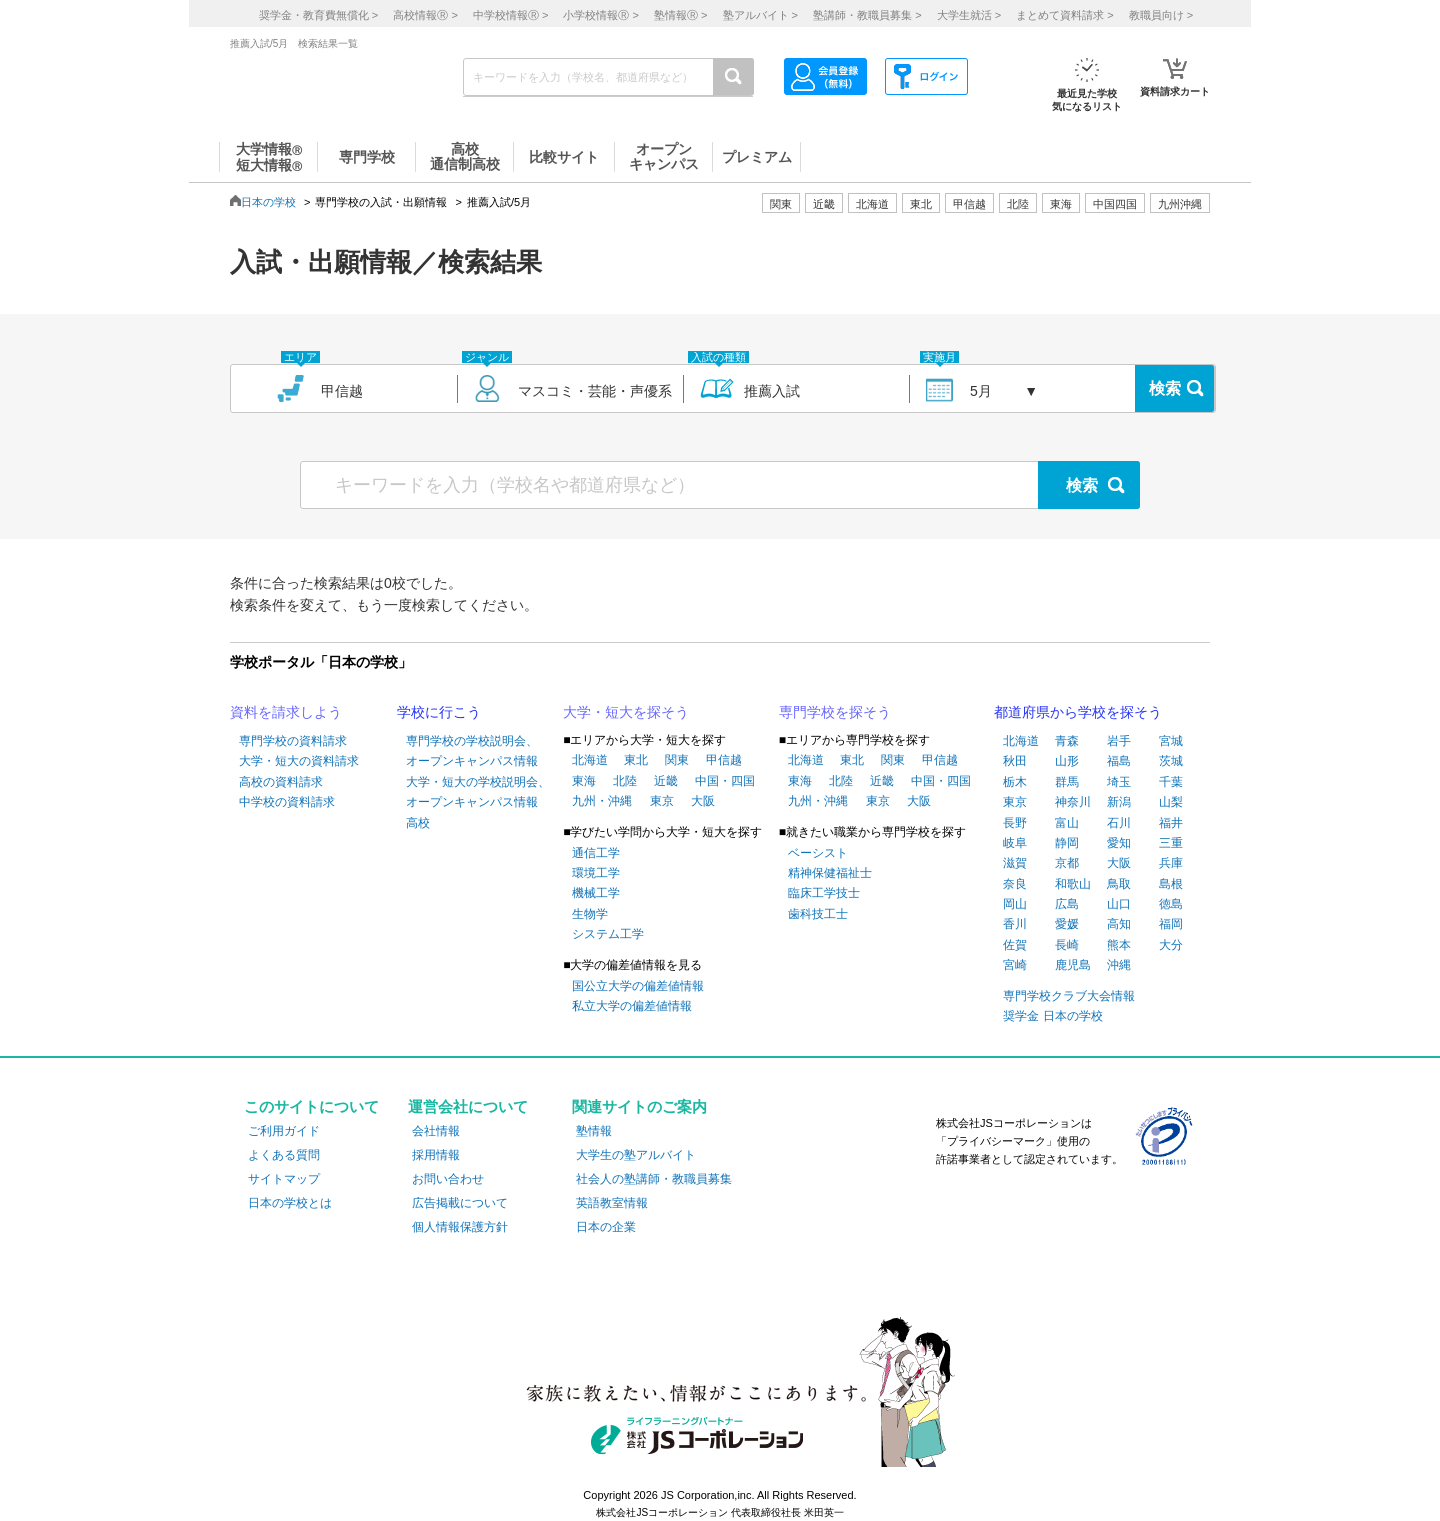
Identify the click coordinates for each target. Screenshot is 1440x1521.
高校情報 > (425, 15)
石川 (1119, 823)
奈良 (1015, 884)
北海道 (872, 204)
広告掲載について (460, 1203)
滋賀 (1015, 863)
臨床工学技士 (824, 893)
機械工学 (596, 893)
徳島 (1171, 904)
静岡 (1067, 843)
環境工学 (596, 873)
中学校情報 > (510, 15)
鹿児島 (1073, 965)
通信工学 (596, 853)
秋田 (1015, 761)
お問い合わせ (448, 1179)
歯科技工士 (818, 914)
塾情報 (594, 1131)
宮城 (1171, 741)
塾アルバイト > (760, 15)
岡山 (1015, 904)
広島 (1067, 904)
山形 (1067, 761)
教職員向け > (1161, 15)
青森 (1067, 741)
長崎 (1067, 945)
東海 (584, 781)
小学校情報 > (600, 15)
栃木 (1015, 782)
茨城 (1171, 761)
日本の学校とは (290, 1203)
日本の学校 (268, 202)
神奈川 (1073, 802)
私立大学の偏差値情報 (632, 1006)
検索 (1165, 388)
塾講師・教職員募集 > (867, 15)
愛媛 (1067, 924)
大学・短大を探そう (626, 712)
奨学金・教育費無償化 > (318, 15)
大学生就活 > (969, 15)
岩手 (1119, 741)
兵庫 (1171, 863)
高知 (1119, 924)
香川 (1015, 924)
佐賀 (1015, 945)
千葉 (1171, 782)
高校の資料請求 (281, 782)
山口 (1119, 904)
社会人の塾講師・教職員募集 (654, 1179)
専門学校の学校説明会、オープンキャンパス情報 (472, 751)
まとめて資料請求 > (1064, 15)
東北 (636, 760)
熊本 (1119, 945)
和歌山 (1073, 884)
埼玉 (1119, 782)
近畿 (666, 781)
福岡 (1171, 924)
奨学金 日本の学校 (1052, 1016)
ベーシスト (818, 853)
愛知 (1119, 843)
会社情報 (436, 1131)
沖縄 (1119, 965)
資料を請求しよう (286, 712)
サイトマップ (284, 1179)
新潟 (1119, 802)
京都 (1067, 863)
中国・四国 (725, 781)
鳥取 (1119, 884)
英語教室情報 (612, 1203)
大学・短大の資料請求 (299, 761)
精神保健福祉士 (830, 873)
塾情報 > (680, 15)
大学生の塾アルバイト (636, 1155)
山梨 (1171, 802)
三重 (1171, 843)
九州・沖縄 (602, 801)
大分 (1171, 945)
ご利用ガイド (284, 1131)
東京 (662, 801)
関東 (677, 760)
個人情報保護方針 (460, 1227)
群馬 (1067, 782)
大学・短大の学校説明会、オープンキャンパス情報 (478, 792)
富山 (1067, 823)
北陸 (625, 781)
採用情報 (436, 1155)
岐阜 (1015, 843)
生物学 (590, 914)
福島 (1119, 761)
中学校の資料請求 (287, 802)
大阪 (703, 801)
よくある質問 (284, 1155)
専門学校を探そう (835, 712)
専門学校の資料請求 (293, 741)
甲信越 (724, 760)
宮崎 (1015, 965)
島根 (1171, 884)
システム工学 (608, 934)
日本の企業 (606, 1227)
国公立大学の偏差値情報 (638, 986)
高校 (418, 823)
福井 (1171, 823)
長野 (1015, 823)
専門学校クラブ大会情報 (1069, 996)
